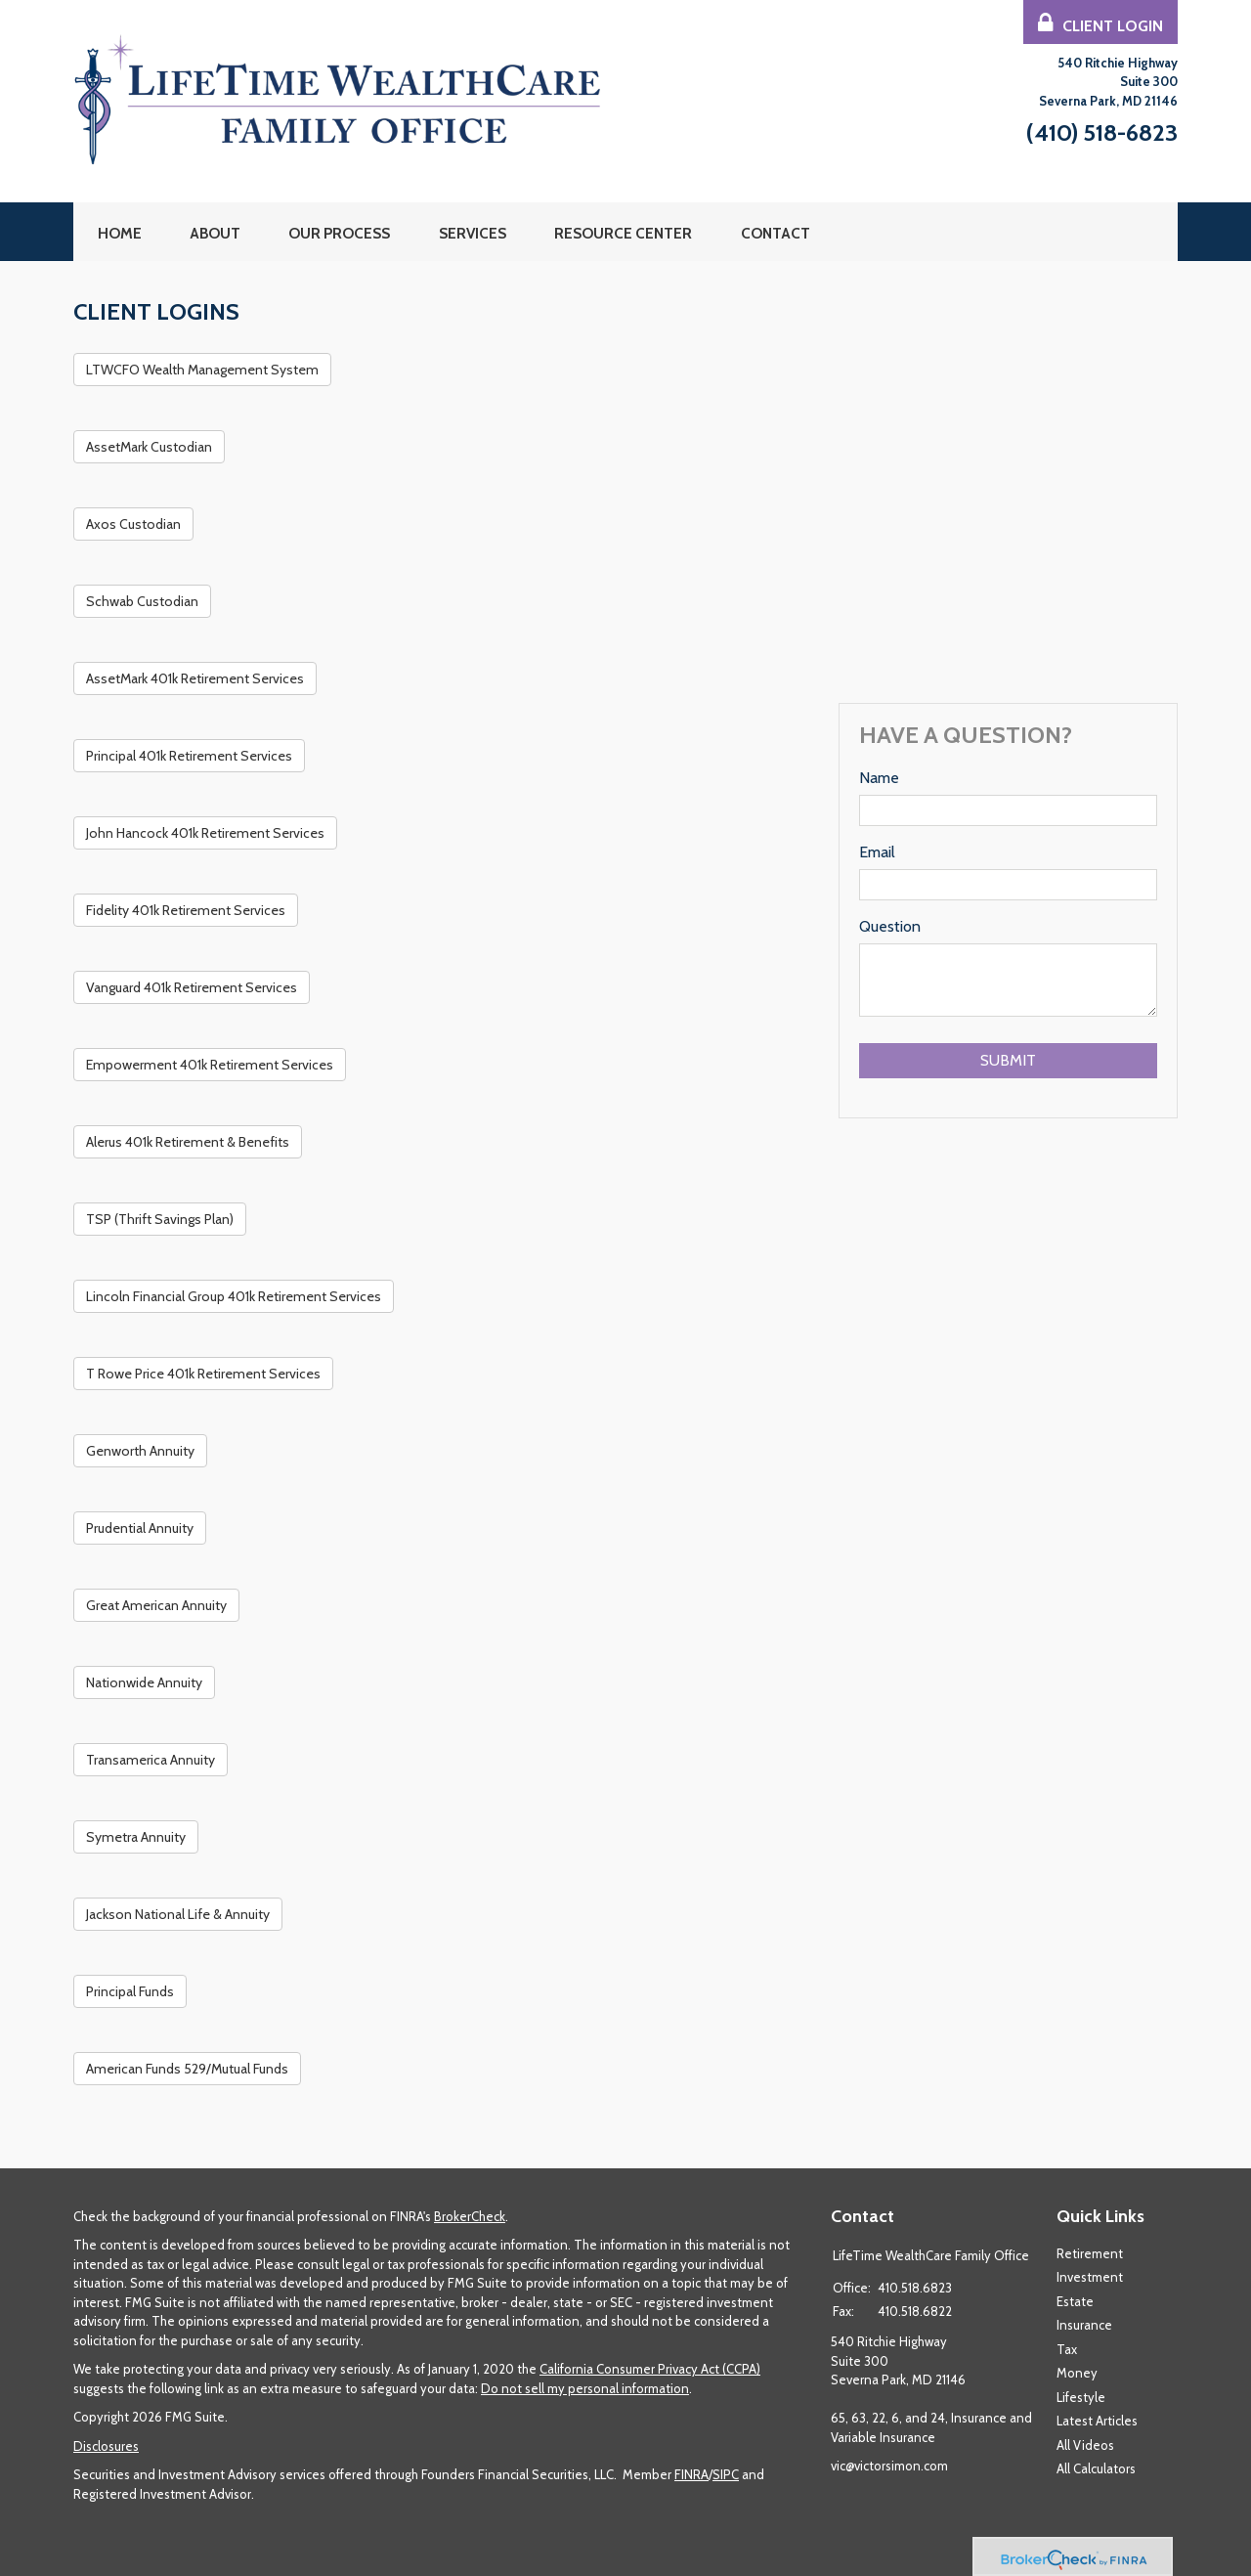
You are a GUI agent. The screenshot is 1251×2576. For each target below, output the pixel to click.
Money (1077, 2372)
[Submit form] (1008, 1060)
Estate (1075, 2301)
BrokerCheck (469, 2216)
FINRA (691, 2474)
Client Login (1100, 23)
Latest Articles (1097, 2420)
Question (890, 926)
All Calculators (1096, 2468)
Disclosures (106, 2446)
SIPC (725, 2474)
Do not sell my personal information (585, 2388)
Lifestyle (1081, 2397)
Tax (1067, 2349)
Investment (1090, 2277)
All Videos (1085, 2445)
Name (879, 777)
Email (877, 852)
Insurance (1084, 2325)
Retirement (1090, 2253)
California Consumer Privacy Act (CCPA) (649, 2369)
